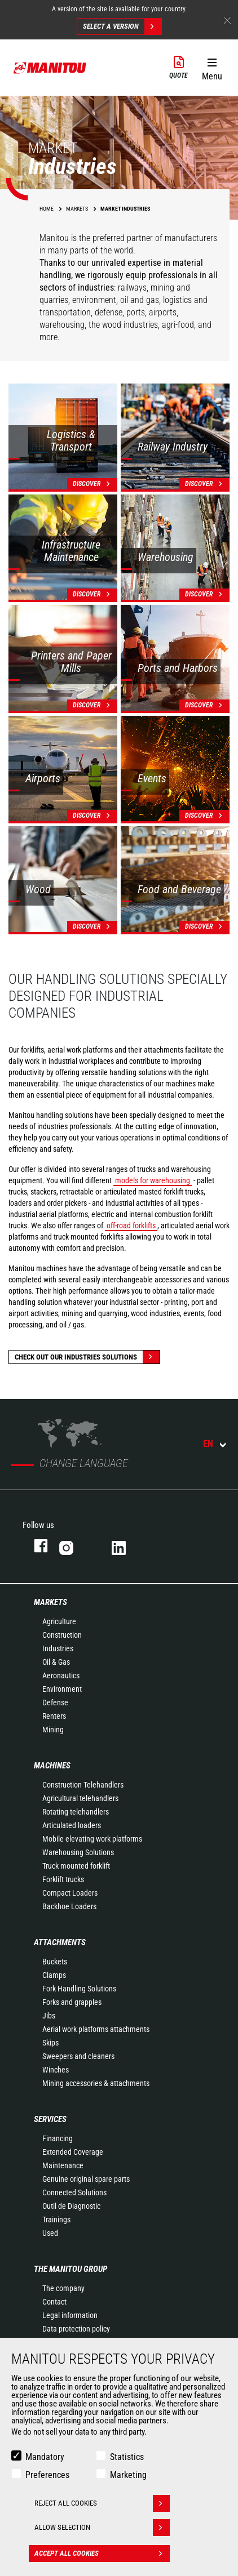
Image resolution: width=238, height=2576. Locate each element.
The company (63, 2288)
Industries (57, 1648)
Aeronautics (61, 1675)
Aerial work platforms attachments (95, 2029)
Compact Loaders (70, 1892)
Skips (50, 2042)
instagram (74, 1545)
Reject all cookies (102, 2503)
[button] (211, 67)
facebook (35, 1546)
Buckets (54, 1961)
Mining (53, 1729)
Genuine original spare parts (86, 2178)
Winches (55, 2069)
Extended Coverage (72, 2151)
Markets (50, 1602)
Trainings (56, 2219)
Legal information (70, 2315)
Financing (57, 2138)
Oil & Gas (56, 1661)
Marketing (128, 2475)
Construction (62, 1634)
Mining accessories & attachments (95, 2083)
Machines (52, 1766)
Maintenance (62, 2165)
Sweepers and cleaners (78, 2056)
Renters (54, 1716)
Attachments (60, 1942)
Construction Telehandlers (83, 1784)
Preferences (47, 2475)
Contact (54, 2301)
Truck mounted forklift (76, 1865)
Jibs (48, 2015)
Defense (55, 1702)
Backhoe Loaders (69, 1906)
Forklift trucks (63, 1879)
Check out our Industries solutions (87, 1357)
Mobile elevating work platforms (92, 1838)
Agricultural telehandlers (80, 1798)
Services (50, 2119)
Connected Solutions (74, 2192)
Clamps (54, 1975)
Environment (62, 1688)
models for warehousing (152, 1180)
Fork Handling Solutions (79, 1988)
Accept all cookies (102, 2553)
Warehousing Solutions (78, 1852)
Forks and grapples (72, 2002)
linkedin (126, 1545)
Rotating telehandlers (75, 1811)
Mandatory (44, 2457)
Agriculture (59, 1621)
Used (50, 2233)
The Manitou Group (70, 2269)
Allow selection (102, 2527)
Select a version (122, 26)
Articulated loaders (71, 1825)
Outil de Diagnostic (71, 2205)
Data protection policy (76, 2328)
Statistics (127, 2457)
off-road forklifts (131, 1225)
